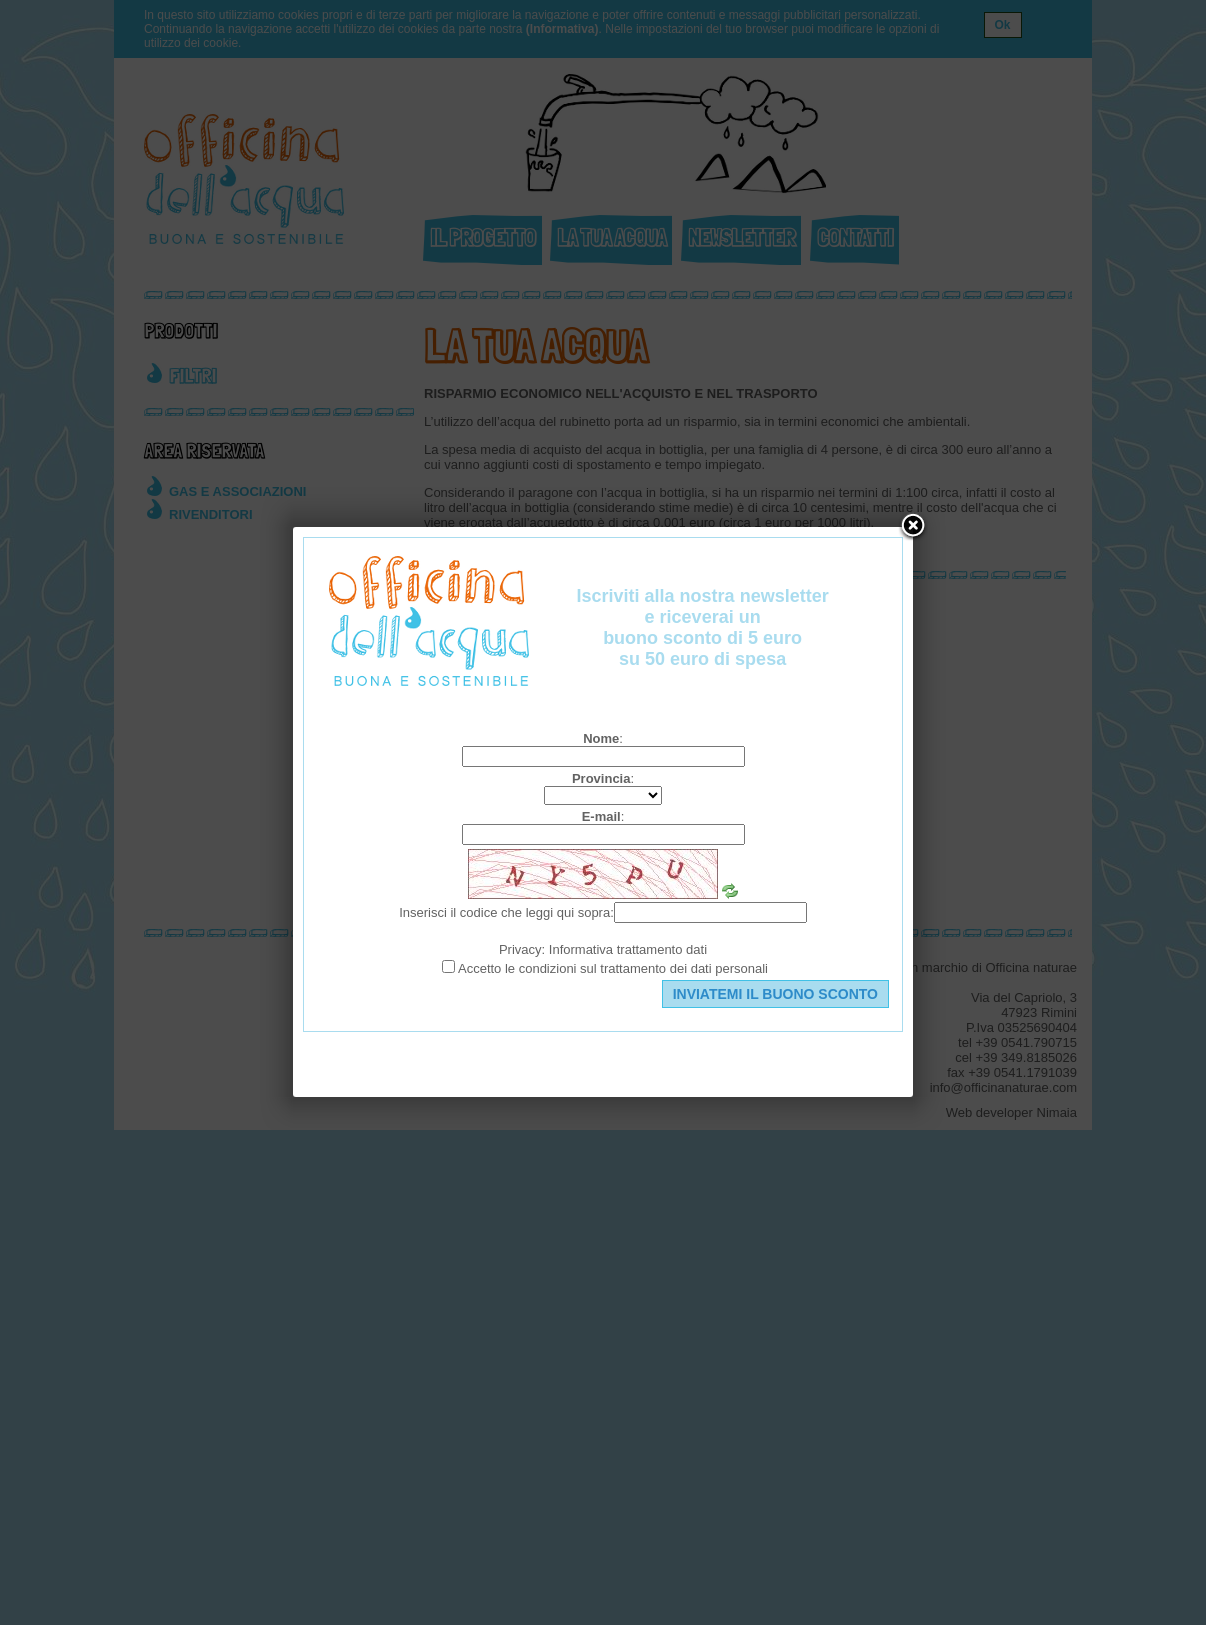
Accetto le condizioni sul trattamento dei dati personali (613, 968)
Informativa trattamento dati (628, 949)
